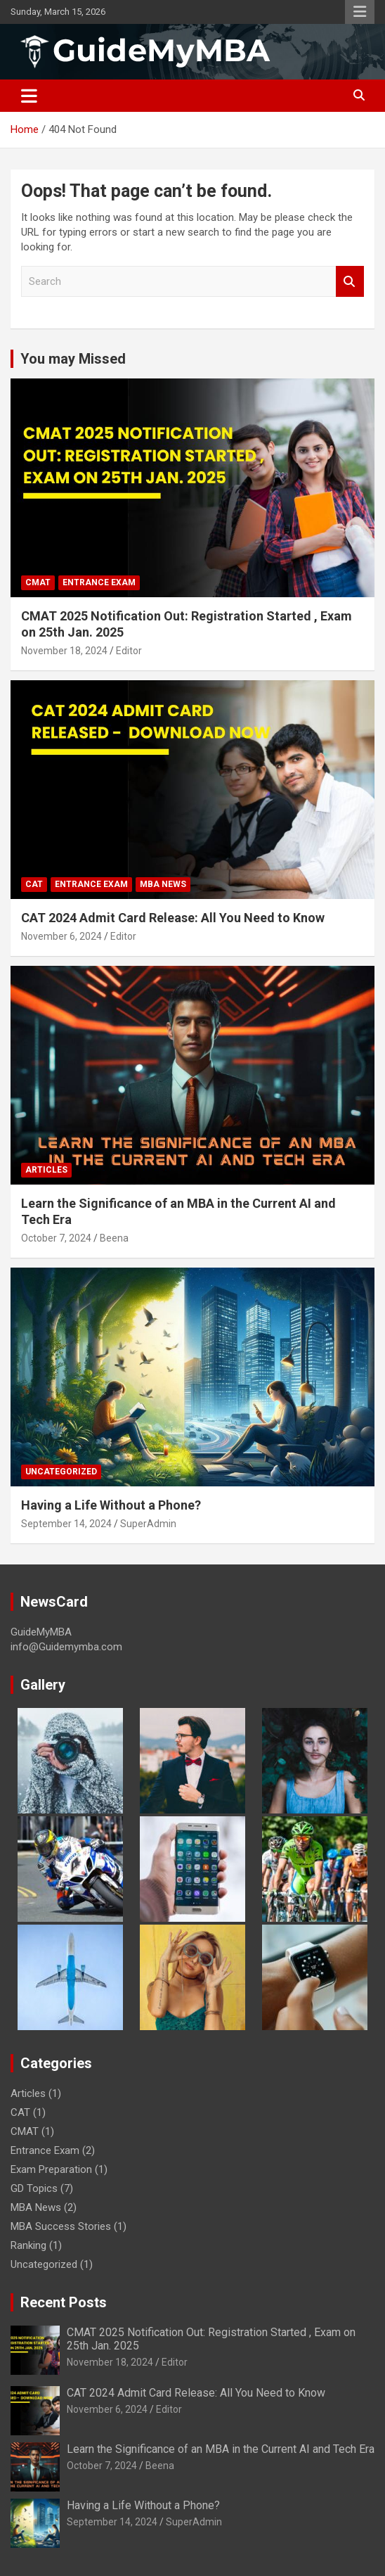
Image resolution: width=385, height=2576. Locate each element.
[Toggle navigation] (29, 95)
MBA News (163, 884)
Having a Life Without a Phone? (111, 1505)
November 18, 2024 (64, 650)
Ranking (28, 2245)
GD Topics (34, 2188)
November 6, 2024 (61, 936)
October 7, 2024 (56, 1238)
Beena (114, 1238)
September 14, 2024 (66, 1523)
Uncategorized (61, 1472)
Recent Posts (63, 2302)
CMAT (38, 582)
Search (350, 282)
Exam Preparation (51, 2169)
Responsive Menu (359, 12)
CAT (34, 884)
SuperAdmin (148, 1523)
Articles (46, 1170)
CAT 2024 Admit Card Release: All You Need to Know (173, 917)
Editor (129, 650)
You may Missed (73, 358)
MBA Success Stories (61, 2226)
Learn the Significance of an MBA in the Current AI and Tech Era (220, 2449)
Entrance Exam (99, 582)
